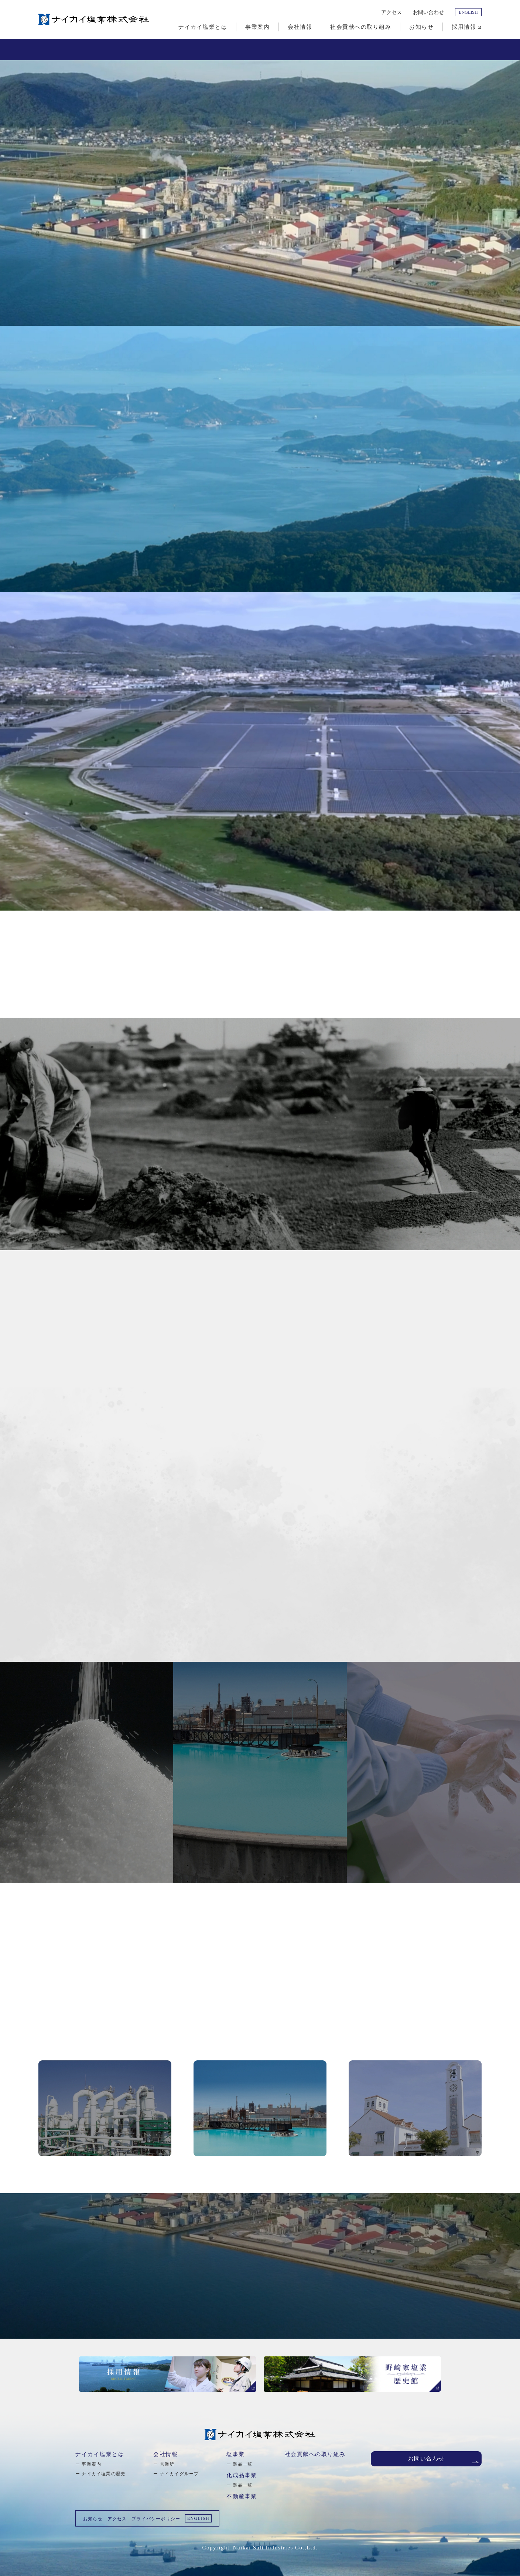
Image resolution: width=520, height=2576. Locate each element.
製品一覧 (243, 2464)
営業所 (167, 2464)
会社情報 (165, 2454)
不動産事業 (241, 2496)
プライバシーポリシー (155, 2518)
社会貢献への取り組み (315, 2454)
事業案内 (91, 2464)
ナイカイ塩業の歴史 (104, 2473)
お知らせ (93, 2518)
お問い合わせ (428, 12)
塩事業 (235, 2454)
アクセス (391, 12)
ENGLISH (468, 12)
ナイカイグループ (179, 2473)
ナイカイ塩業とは (99, 2454)
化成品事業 (241, 2475)
